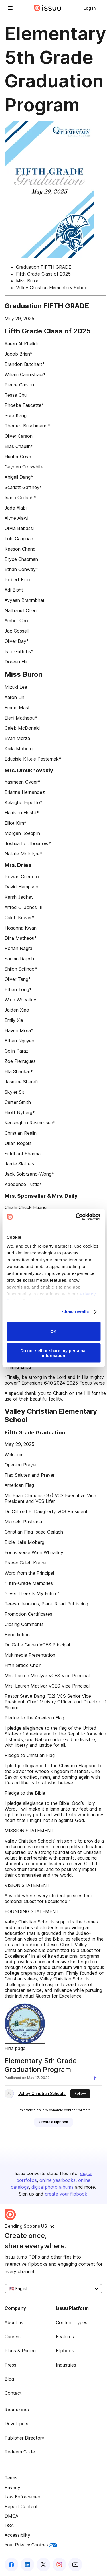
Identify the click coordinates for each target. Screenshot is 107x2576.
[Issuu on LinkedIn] (27, 2564)
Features (65, 2336)
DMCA (11, 2516)
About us (14, 2322)
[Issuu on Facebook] (11, 2564)
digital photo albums (52, 2187)
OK (53, 1331)
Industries (66, 2365)
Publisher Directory (24, 2438)
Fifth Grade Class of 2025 (43, 274)
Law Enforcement (23, 2497)
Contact (13, 2393)
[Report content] (96, 2078)
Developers (16, 2423)
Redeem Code (20, 2452)
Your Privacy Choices (31, 2544)
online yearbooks (57, 2180)
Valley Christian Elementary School (52, 287)
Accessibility (17, 2535)
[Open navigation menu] (10, 8)
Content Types (71, 2322)
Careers (13, 2336)
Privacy (12, 2487)
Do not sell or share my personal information (53, 1353)
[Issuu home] (48, 8)
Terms (11, 2478)
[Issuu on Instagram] (59, 2564)
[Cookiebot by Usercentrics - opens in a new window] (76, 1217)
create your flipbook (66, 2194)
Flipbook (65, 2350)
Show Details (75, 1311)
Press (10, 2365)
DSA (9, 2525)
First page (15, 2048)
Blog (9, 2379)
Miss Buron (27, 281)
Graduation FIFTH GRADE (43, 267)
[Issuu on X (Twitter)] (43, 2564)
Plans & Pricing (20, 2350)
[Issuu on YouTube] (75, 2564)
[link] (89, 8)
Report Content (21, 2506)
